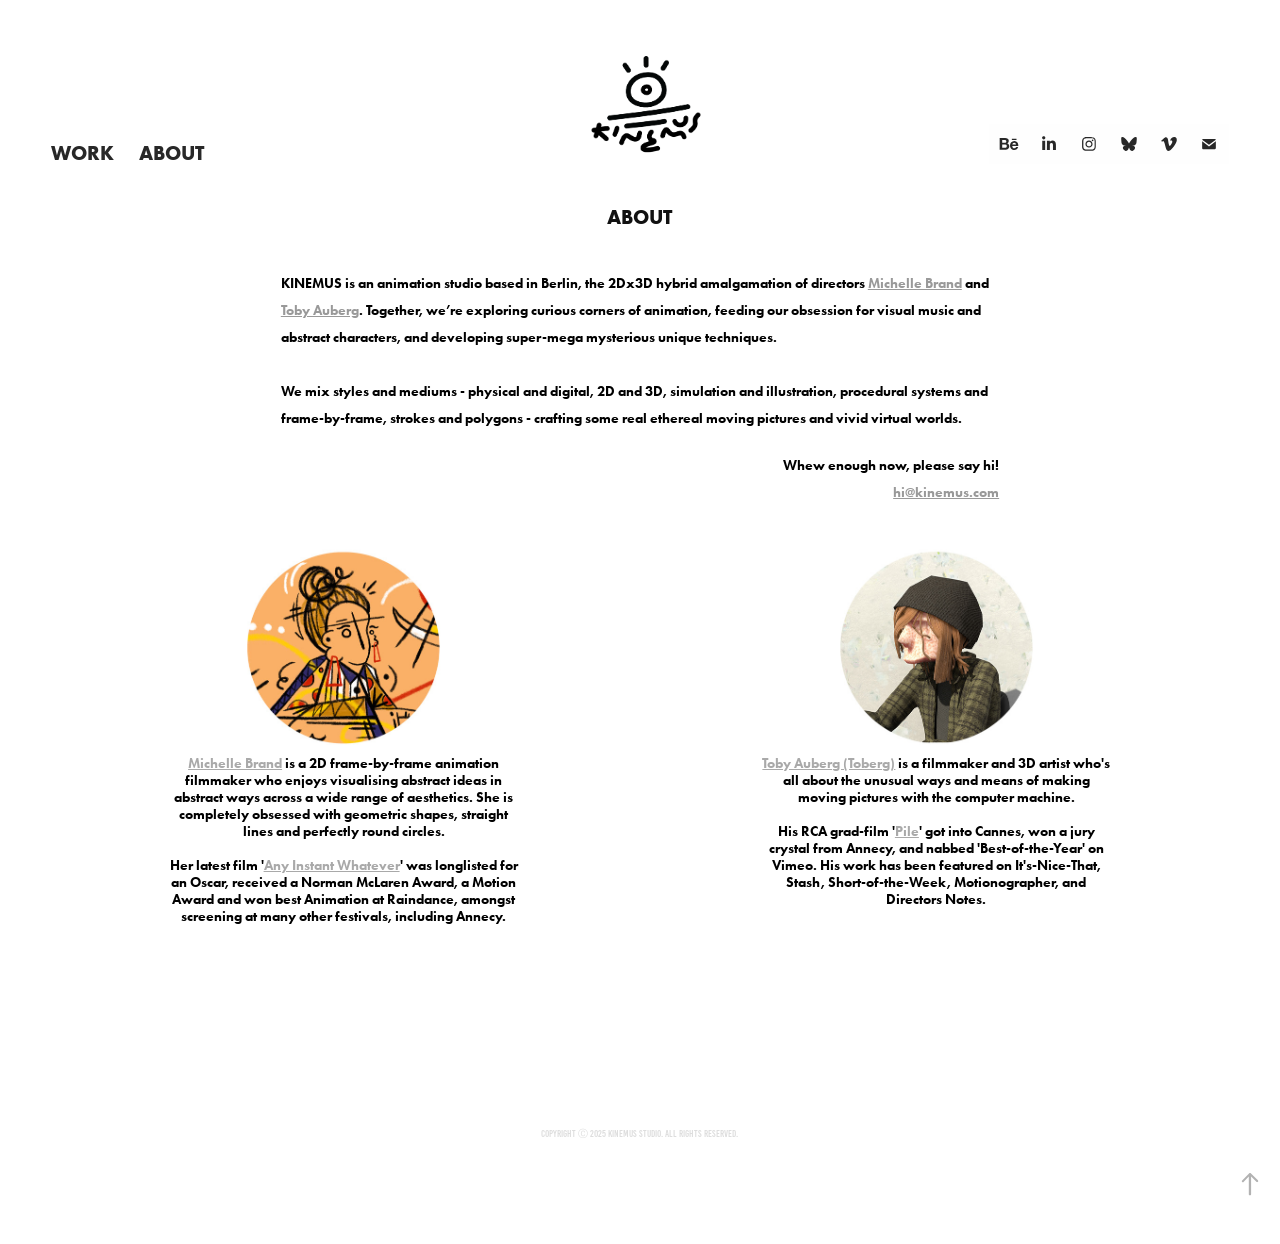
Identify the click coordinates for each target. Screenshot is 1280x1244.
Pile (907, 831)
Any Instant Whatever (332, 865)
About (171, 152)
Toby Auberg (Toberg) (828, 763)
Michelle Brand (915, 283)
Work (82, 152)
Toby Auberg (320, 310)
